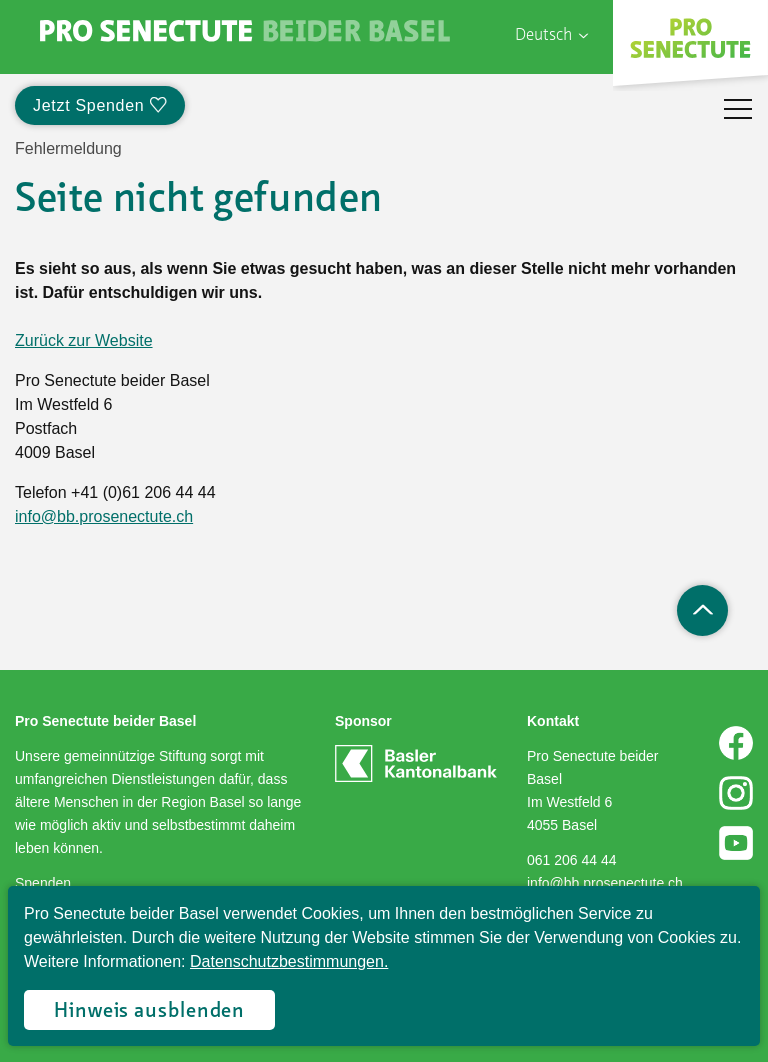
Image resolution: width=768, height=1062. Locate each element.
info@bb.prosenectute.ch (104, 516)
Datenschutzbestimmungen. (289, 961)
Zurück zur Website (84, 340)
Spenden (43, 883)
